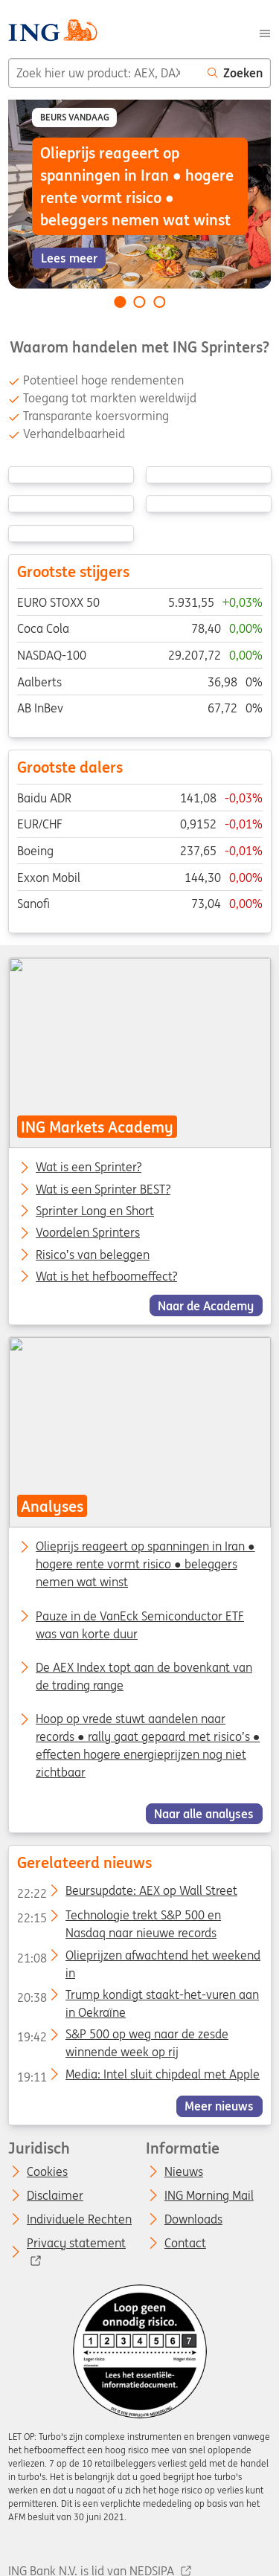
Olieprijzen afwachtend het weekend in (138, 1958)
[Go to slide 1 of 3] (120, 302)
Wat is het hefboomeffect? (106, 1277)
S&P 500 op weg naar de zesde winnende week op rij (122, 2036)
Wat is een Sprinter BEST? (103, 1189)
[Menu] (265, 32)
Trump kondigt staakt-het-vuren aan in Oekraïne (137, 1997)
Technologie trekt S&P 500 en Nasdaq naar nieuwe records (118, 1917)
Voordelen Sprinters (88, 1233)
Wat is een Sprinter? (88, 1167)
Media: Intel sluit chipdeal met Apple (137, 2077)
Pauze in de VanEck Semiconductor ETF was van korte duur (140, 1625)
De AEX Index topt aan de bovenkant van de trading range (144, 1676)
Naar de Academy (206, 1305)
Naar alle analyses (204, 1813)
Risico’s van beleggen (93, 1254)
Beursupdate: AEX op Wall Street (126, 1893)
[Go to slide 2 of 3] (140, 302)
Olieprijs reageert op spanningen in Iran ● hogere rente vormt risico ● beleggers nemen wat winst (145, 1564)
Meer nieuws (219, 2106)
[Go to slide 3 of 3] (159, 302)
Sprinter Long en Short (95, 1211)
